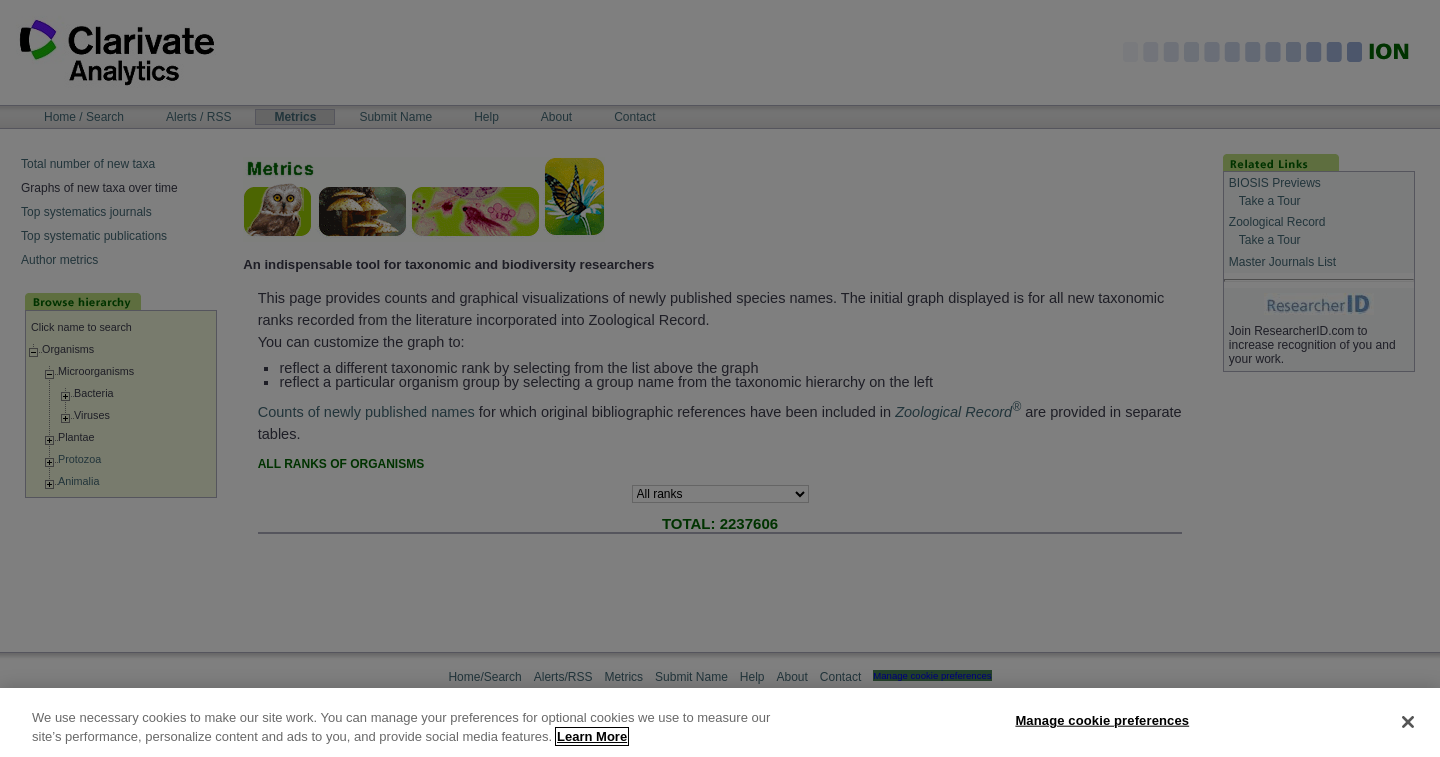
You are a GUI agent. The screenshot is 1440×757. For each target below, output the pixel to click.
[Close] (1408, 722)
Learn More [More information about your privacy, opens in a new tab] (592, 736)
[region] (720, 722)
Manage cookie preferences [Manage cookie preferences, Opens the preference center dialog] (1102, 720)
